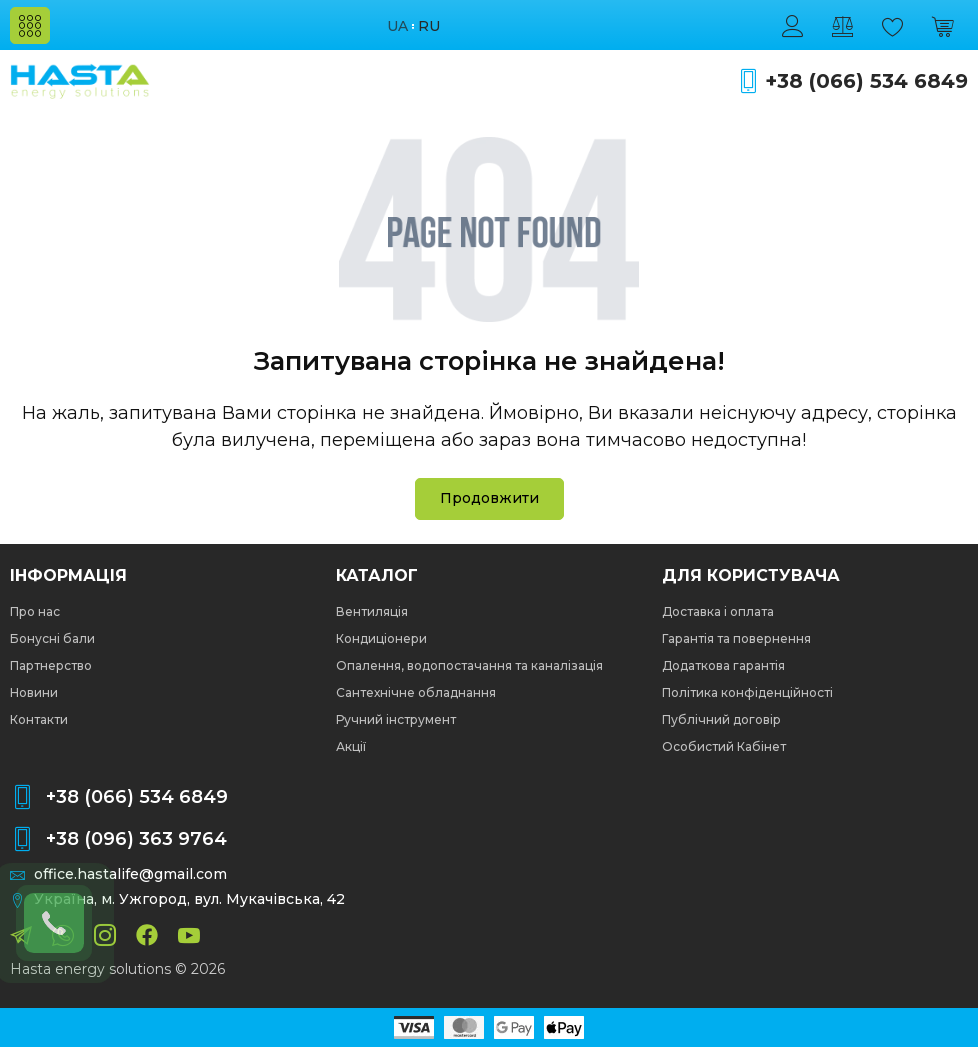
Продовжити (489, 498)
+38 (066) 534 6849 (866, 81)
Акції (351, 746)
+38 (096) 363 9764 (136, 839)
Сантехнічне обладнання (416, 692)
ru (429, 26)
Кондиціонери (381, 638)
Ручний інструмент (396, 719)
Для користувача (751, 576)
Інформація (68, 576)
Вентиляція (372, 611)
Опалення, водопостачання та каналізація (469, 665)
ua (397, 26)
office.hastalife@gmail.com (130, 874)
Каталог (377, 576)
